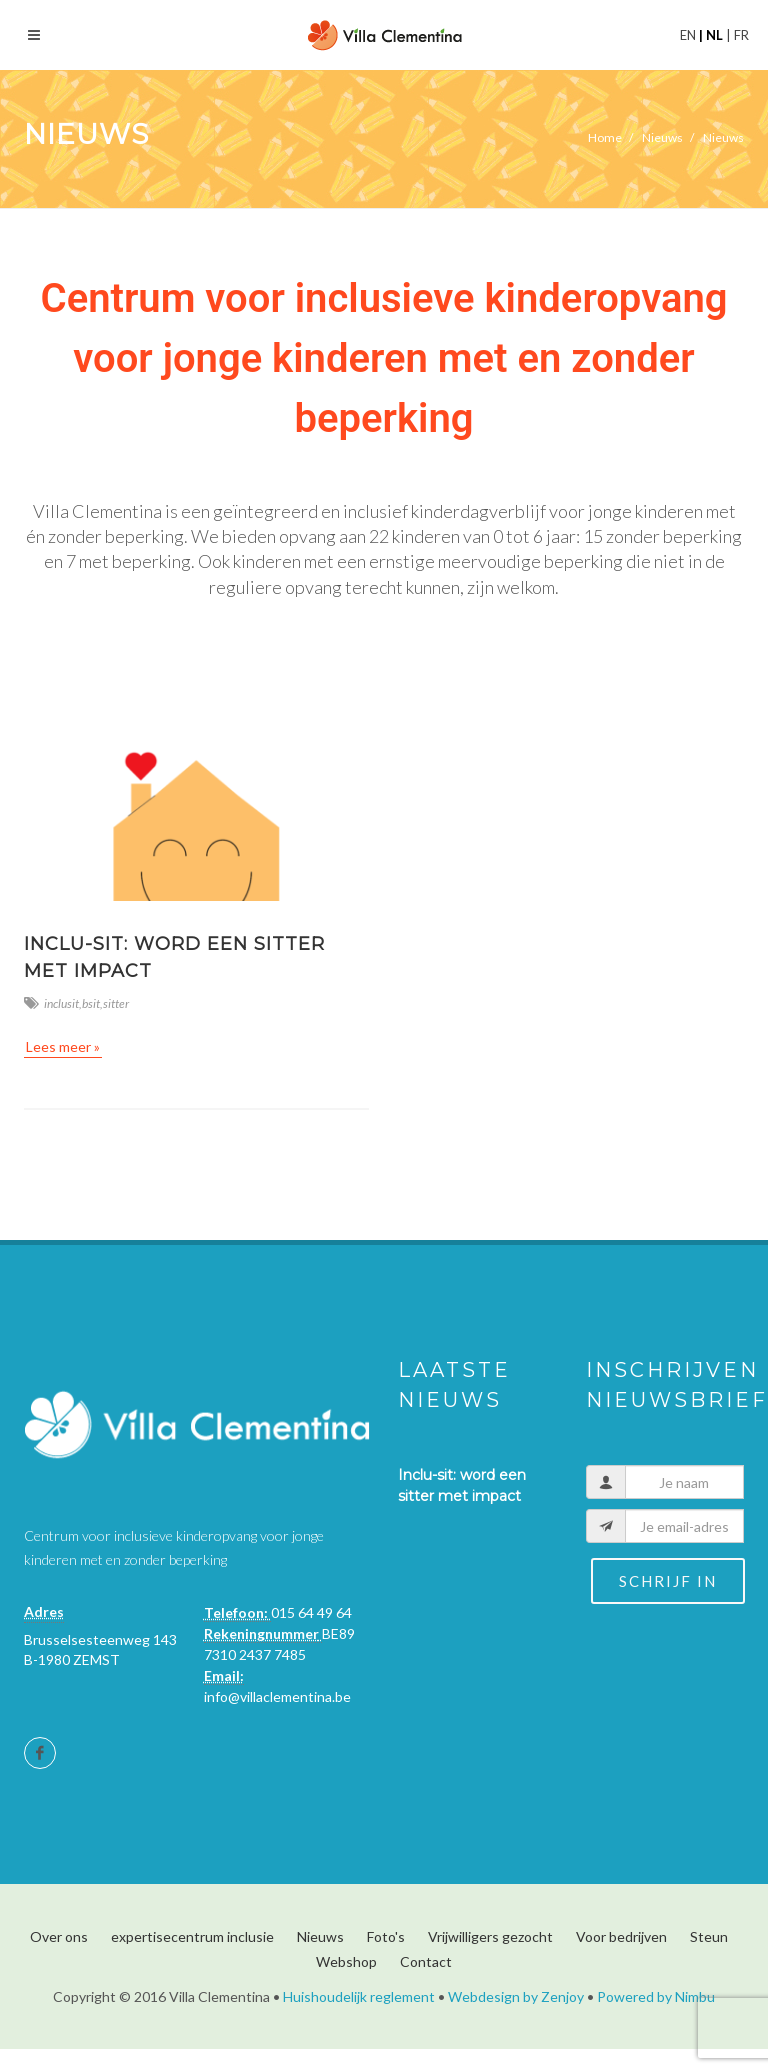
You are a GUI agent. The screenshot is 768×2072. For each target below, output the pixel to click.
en (689, 35)
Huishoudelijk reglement (359, 1996)
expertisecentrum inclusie (192, 1936)
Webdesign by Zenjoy (516, 1996)
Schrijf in (668, 1581)
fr (740, 35)
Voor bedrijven (621, 1936)
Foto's (386, 1936)
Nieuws (320, 1936)
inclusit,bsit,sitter (76, 1003)
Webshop (346, 1961)
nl (714, 35)
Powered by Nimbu (656, 1996)
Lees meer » (63, 1046)
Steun (709, 1936)
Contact (426, 1961)
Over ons (59, 1936)
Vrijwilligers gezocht (490, 1936)
